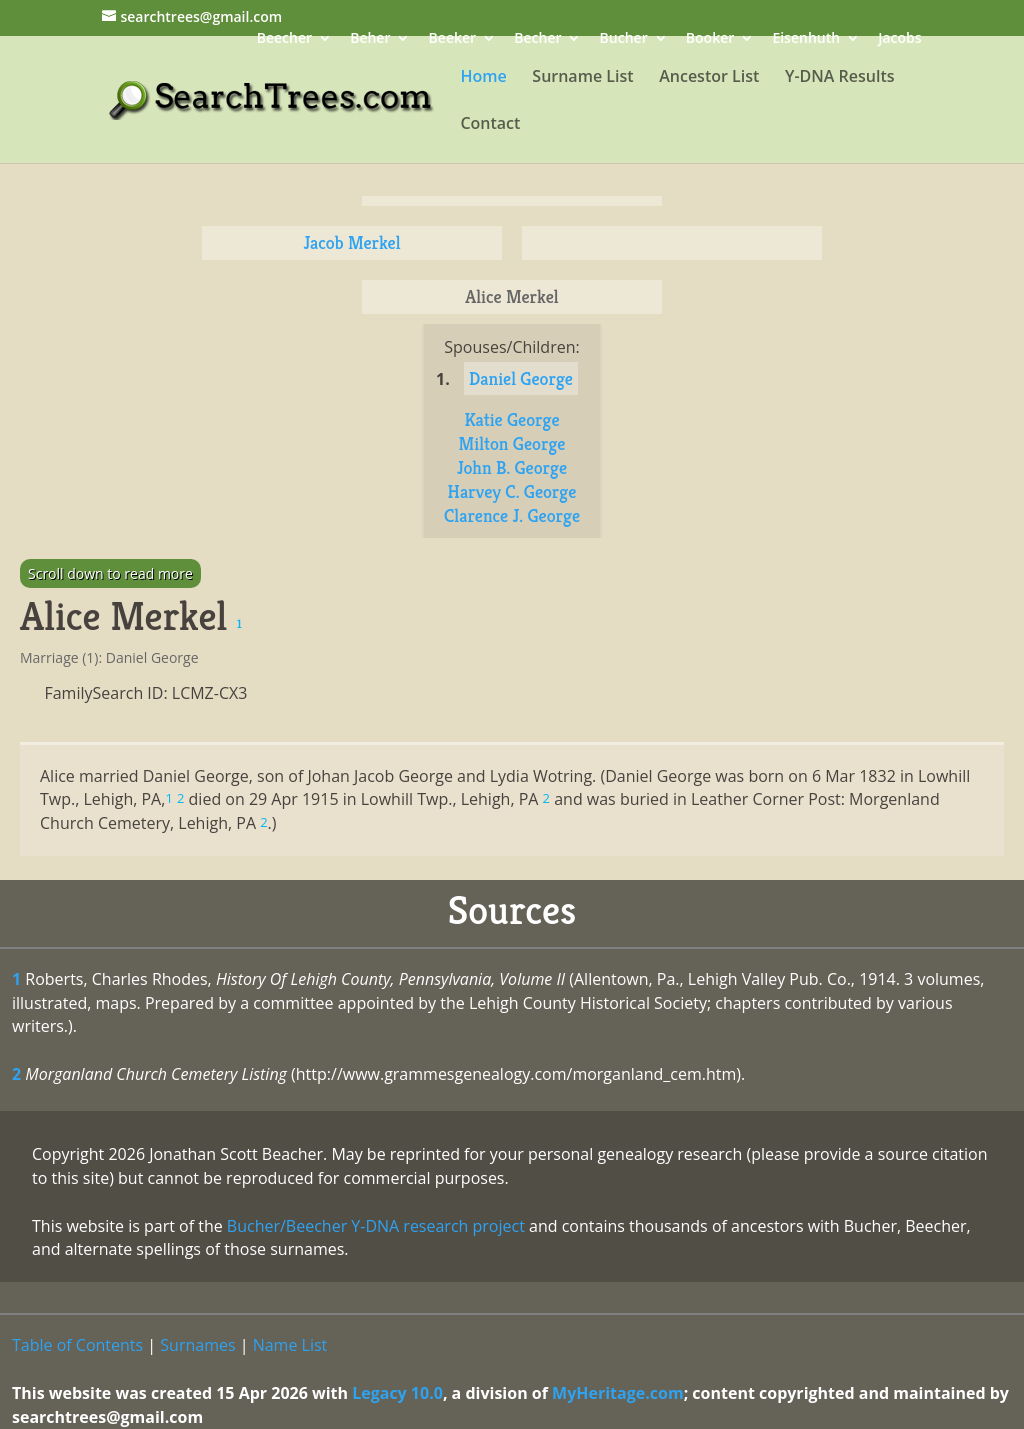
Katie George (511, 419)
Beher (370, 39)
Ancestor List (709, 78)
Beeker (453, 39)
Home (483, 78)
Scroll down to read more (110, 573)
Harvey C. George (512, 491)
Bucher (624, 39)
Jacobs (899, 39)
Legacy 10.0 (397, 1393)
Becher (537, 39)
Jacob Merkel (351, 242)
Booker (710, 39)
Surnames (197, 1345)
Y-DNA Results (840, 78)
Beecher (284, 39)
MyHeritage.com (618, 1393)
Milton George (512, 443)
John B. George (512, 467)
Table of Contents (77, 1345)
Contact (490, 125)
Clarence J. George (512, 515)
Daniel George (521, 378)
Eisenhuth (806, 39)
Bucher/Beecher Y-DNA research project (376, 1226)
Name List (290, 1345)
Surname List (582, 78)
